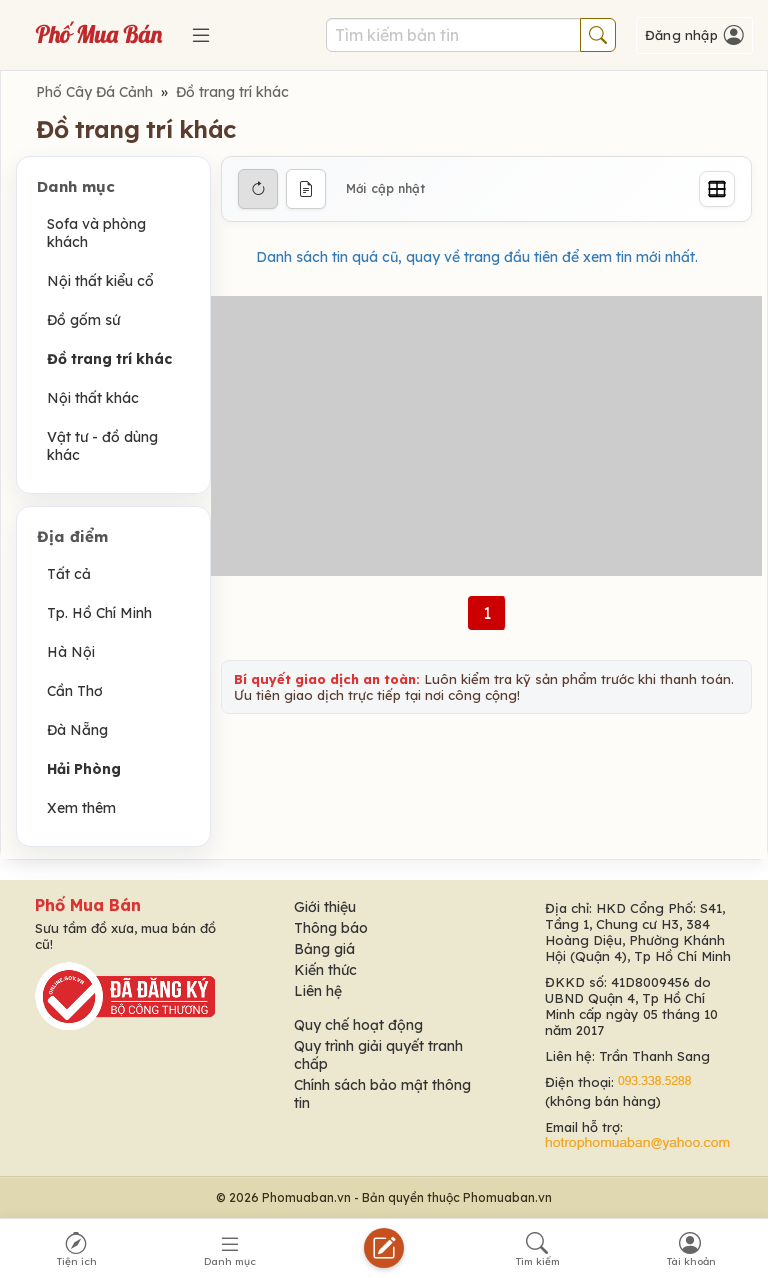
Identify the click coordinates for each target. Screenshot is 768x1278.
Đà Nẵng (77, 730)
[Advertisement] (486, 436)
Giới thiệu (325, 907)
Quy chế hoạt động (358, 1025)
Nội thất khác (93, 398)
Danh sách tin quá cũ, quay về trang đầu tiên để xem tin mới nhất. (477, 257)
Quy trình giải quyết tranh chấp (378, 1055)
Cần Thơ (75, 691)
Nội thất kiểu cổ (100, 281)
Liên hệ (318, 991)
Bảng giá (324, 949)
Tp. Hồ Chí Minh (99, 613)
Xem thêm (81, 808)
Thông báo (331, 928)
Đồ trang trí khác (232, 92)
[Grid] (717, 189)
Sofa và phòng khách (96, 233)
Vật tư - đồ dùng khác (102, 446)
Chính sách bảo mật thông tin (382, 1094)
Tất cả (69, 574)
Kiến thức (325, 970)
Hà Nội (71, 652)
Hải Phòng (84, 769)
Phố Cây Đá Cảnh (94, 92)
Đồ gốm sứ (83, 320)
